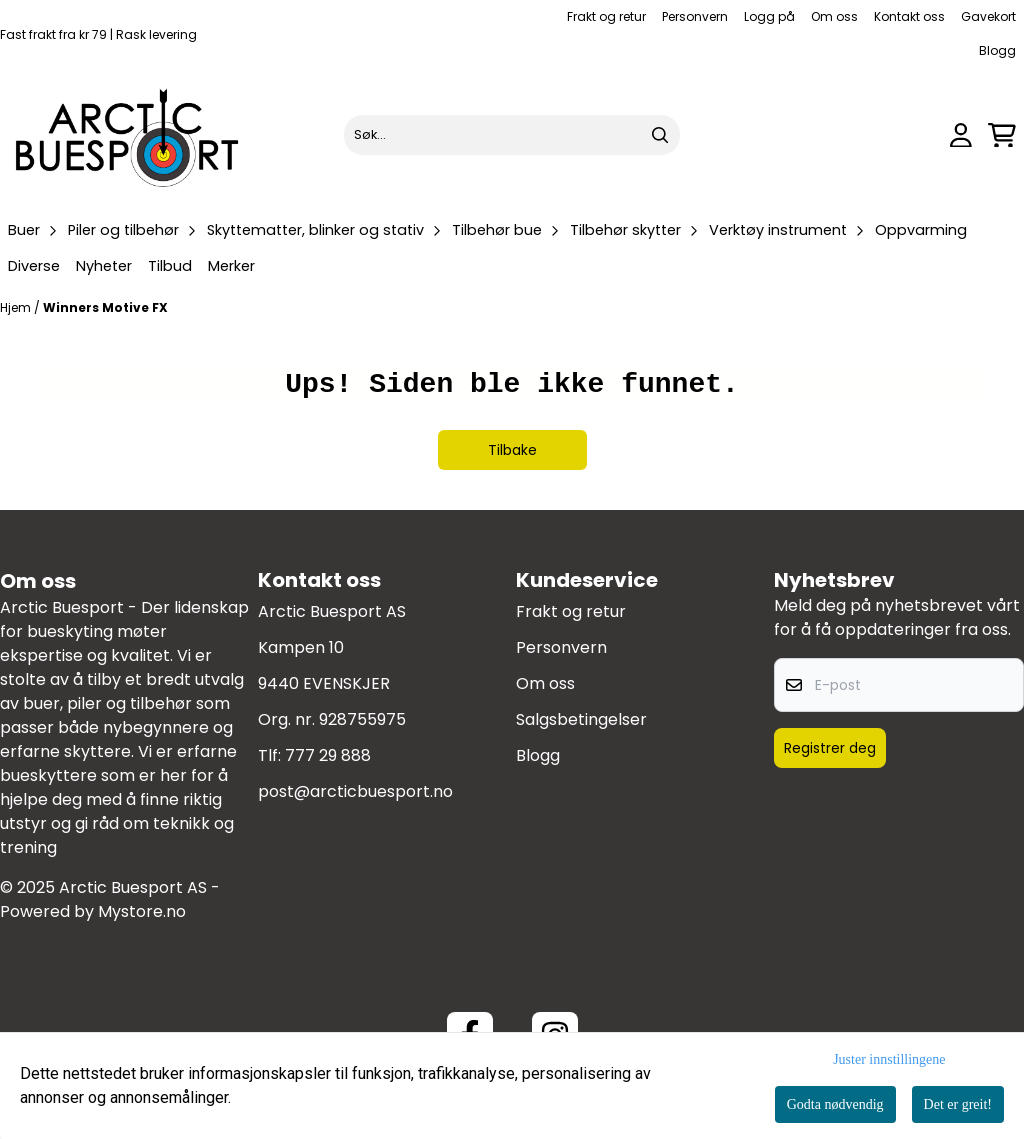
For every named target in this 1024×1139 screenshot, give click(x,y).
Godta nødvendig (835, 1104)
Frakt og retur (606, 16)
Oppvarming (921, 230)
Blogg (997, 50)
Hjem (17, 307)
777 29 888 (328, 755)
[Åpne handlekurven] (1002, 135)
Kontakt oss (909, 16)
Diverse (34, 266)
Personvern (695, 16)
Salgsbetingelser (581, 719)
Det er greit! (958, 1104)
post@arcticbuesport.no (355, 791)
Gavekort (988, 16)
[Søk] (512, 135)
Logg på (769, 16)
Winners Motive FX (105, 307)
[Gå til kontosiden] (961, 135)
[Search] (660, 135)
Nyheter (104, 266)
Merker (231, 266)
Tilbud (170, 266)
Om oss (834, 16)
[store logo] (128, 135)
